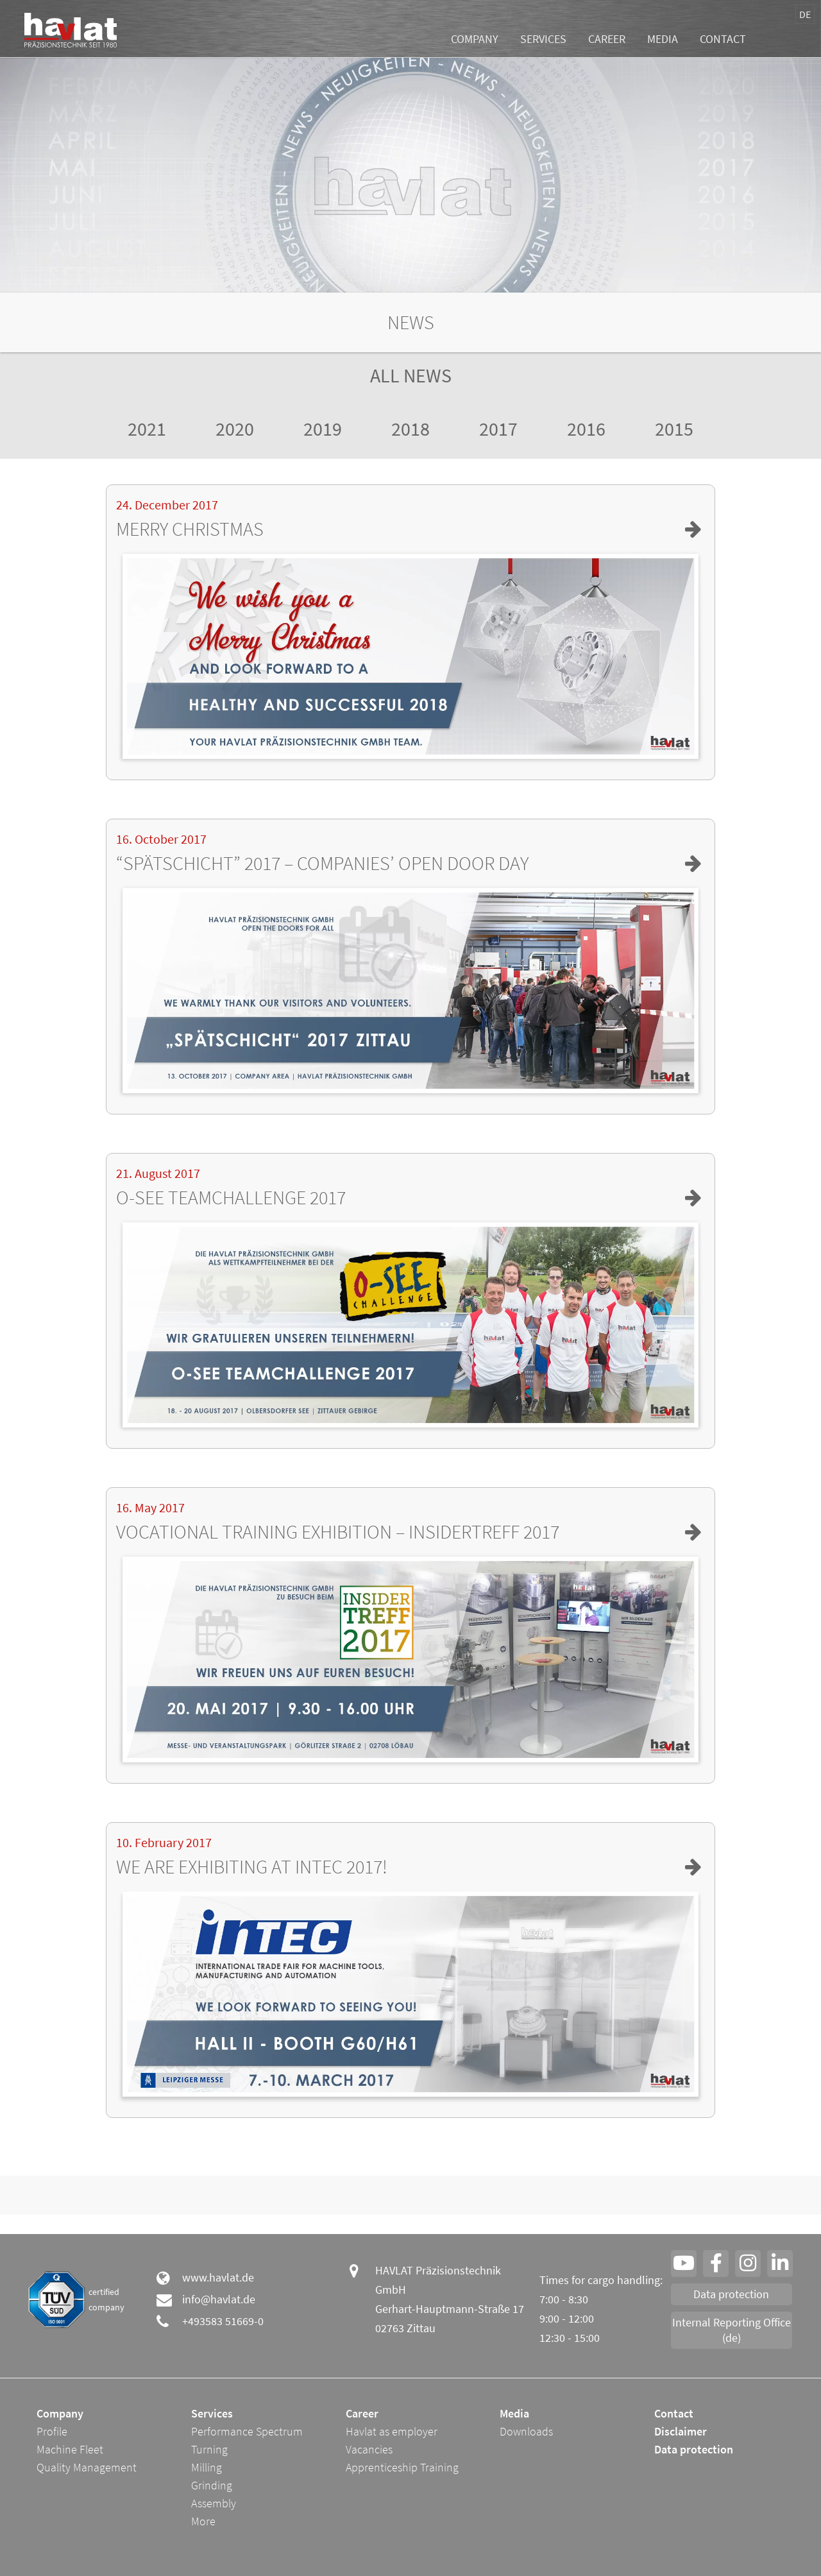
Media (662, 38)
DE (805, 14)
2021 (147, 428)
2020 (235, 428)
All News (411, 375)
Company (474, 38)
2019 (322, 428)
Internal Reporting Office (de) (731, 2330)
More (203, 2521)
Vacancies (369, 2449)
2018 (410, 428)
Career (606, 38)
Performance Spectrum (247, 2431)
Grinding (211, 2485)
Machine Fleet (70, 2449)
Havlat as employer (391, 2431)
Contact (723, 38)
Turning (209, 2449)
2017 (498, 428)
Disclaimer (680, 2431)
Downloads (526, 2431)
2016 (586, 428)
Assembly (213, 2503)
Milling (206, 2467)
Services (543, 38)
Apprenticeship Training (402, 2467)
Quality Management (87, 2467)
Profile (52, 2431)
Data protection (731, 2294)
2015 (674, 428)
